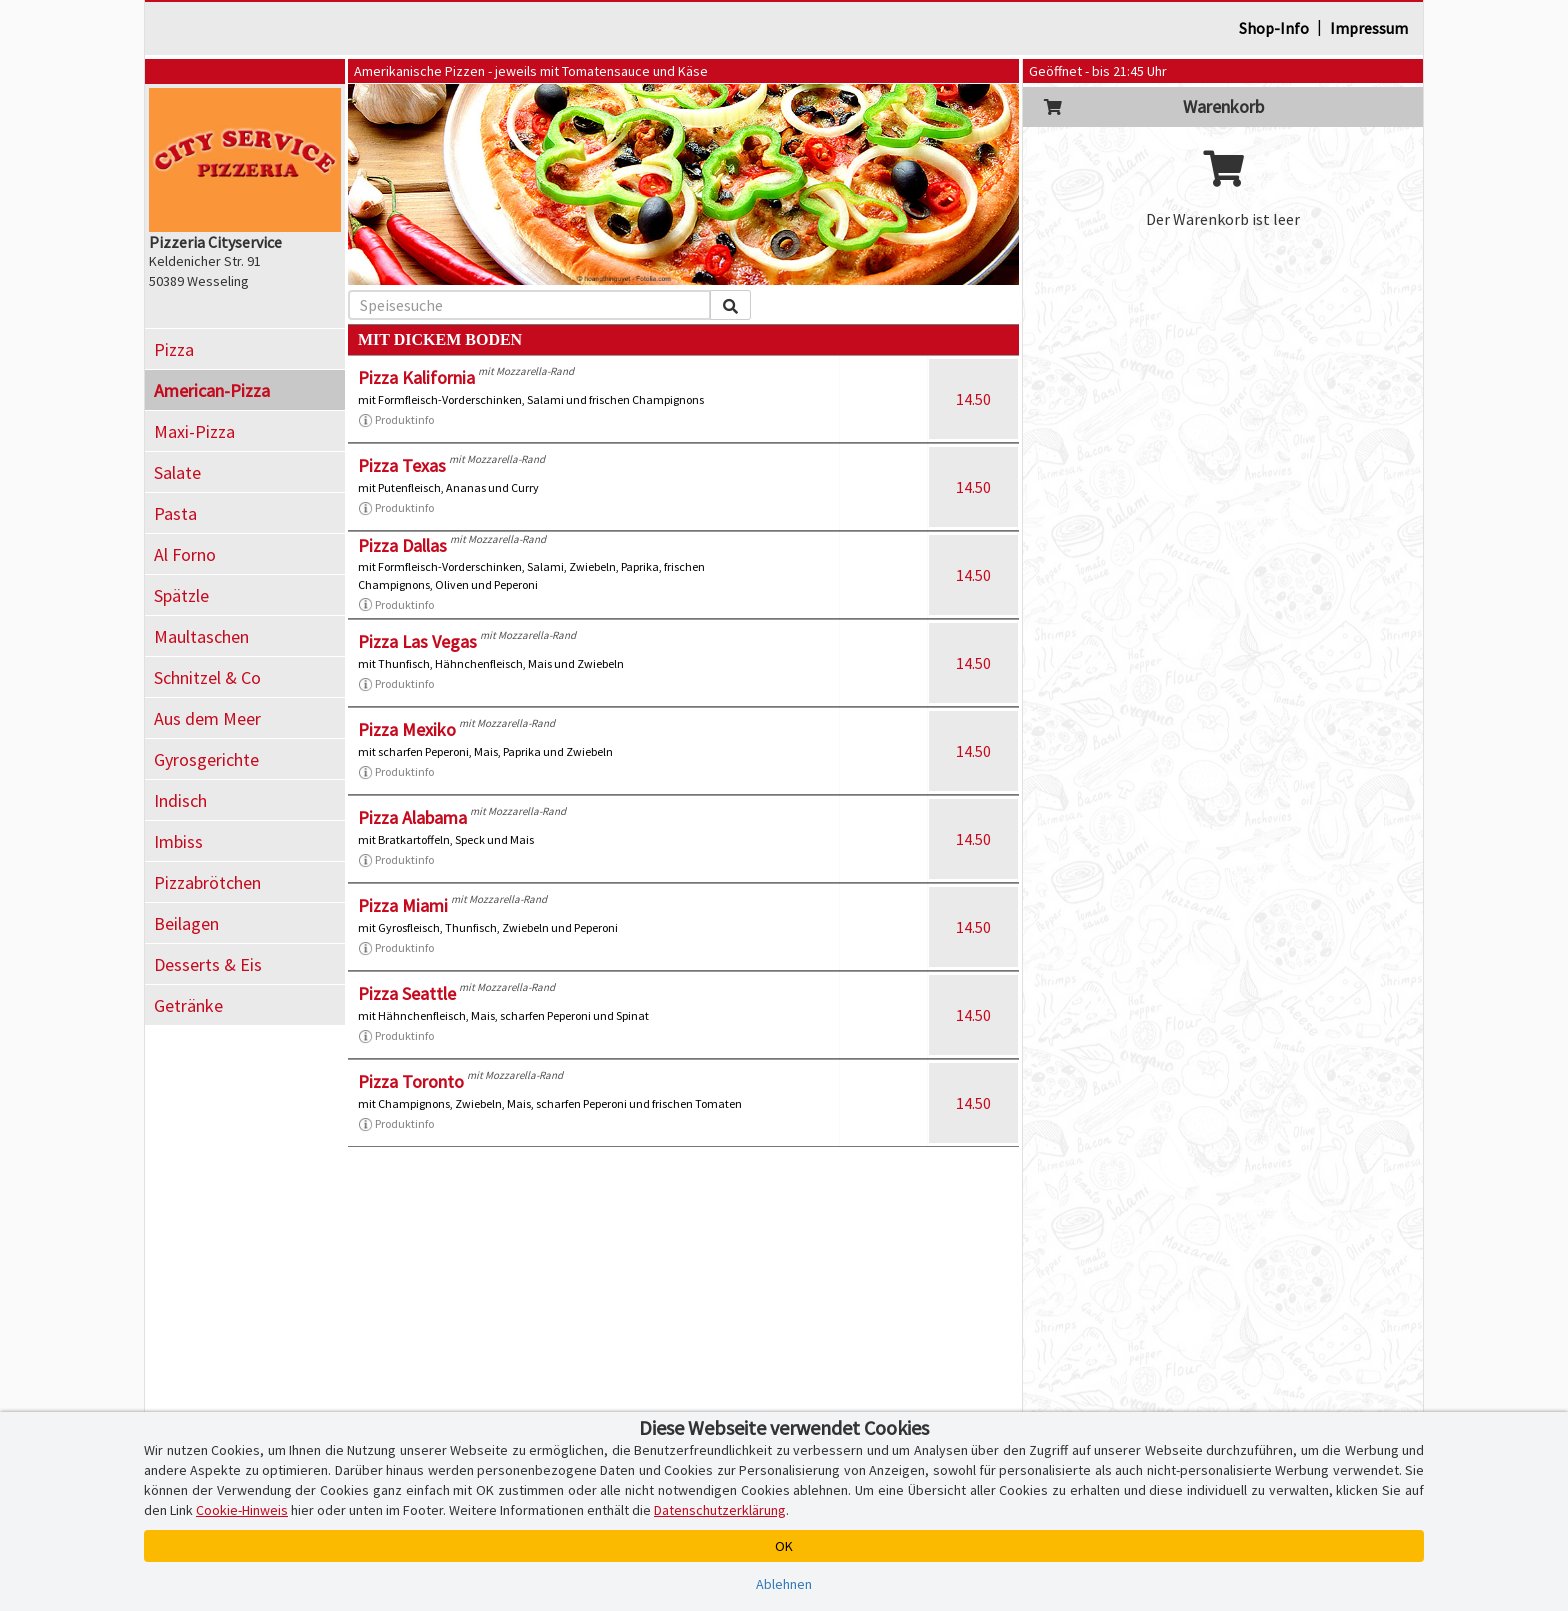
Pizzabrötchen (207, 882)
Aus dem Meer (207, 718)
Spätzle (181, 595)
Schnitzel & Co (207, 677)
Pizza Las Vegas (417, 641)
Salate (177, 472)
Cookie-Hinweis (242, 1510)
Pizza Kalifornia (416, 377)
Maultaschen (201, 636)
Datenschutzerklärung (720, 1510)
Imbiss (178, 841)
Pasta (175, 513)
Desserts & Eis (208, 964)
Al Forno (185, 554)
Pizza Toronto (411, 1081)
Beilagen (186, 923)
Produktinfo (396, 420)
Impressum (1369, 28)
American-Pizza (212, 390)
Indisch (180, 800)
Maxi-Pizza (194, 431)
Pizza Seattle (407, 993)
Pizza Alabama (412, 817)
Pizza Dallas (402, 545)
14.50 (973, 399)
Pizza (174, 349)
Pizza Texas (402, 465)
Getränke (188, 1005)
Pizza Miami (403, 905)
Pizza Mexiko (407, 729)
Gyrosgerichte (206, 759)
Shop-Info (1274, 28)
